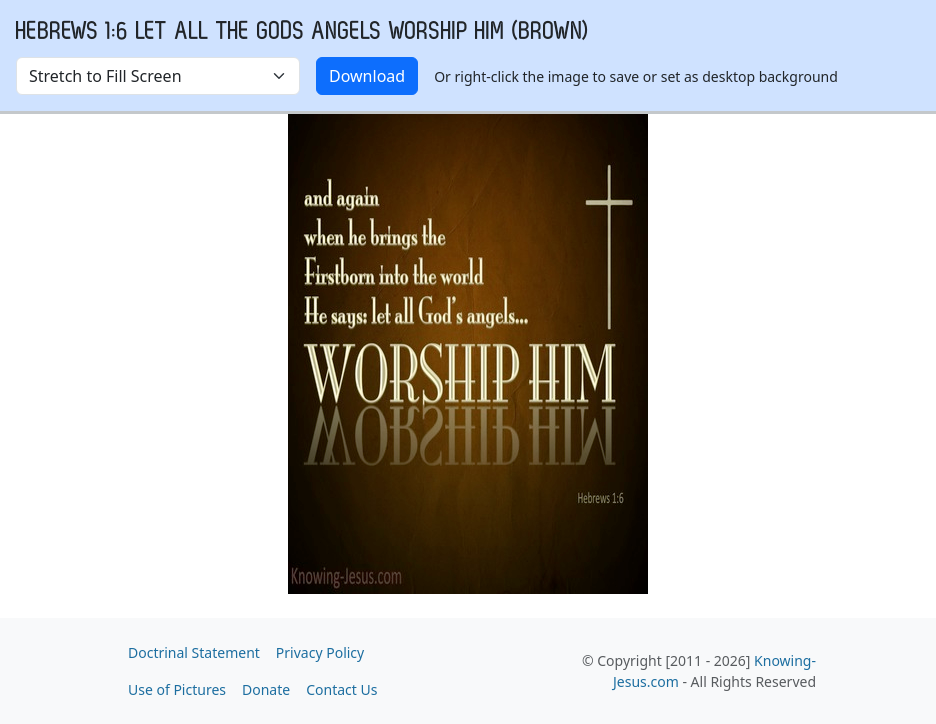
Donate (266, 689)
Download (367, 76)
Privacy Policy (320, 652)
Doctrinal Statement (194, 652)
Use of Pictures (177, 689)
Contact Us (341, 689)
